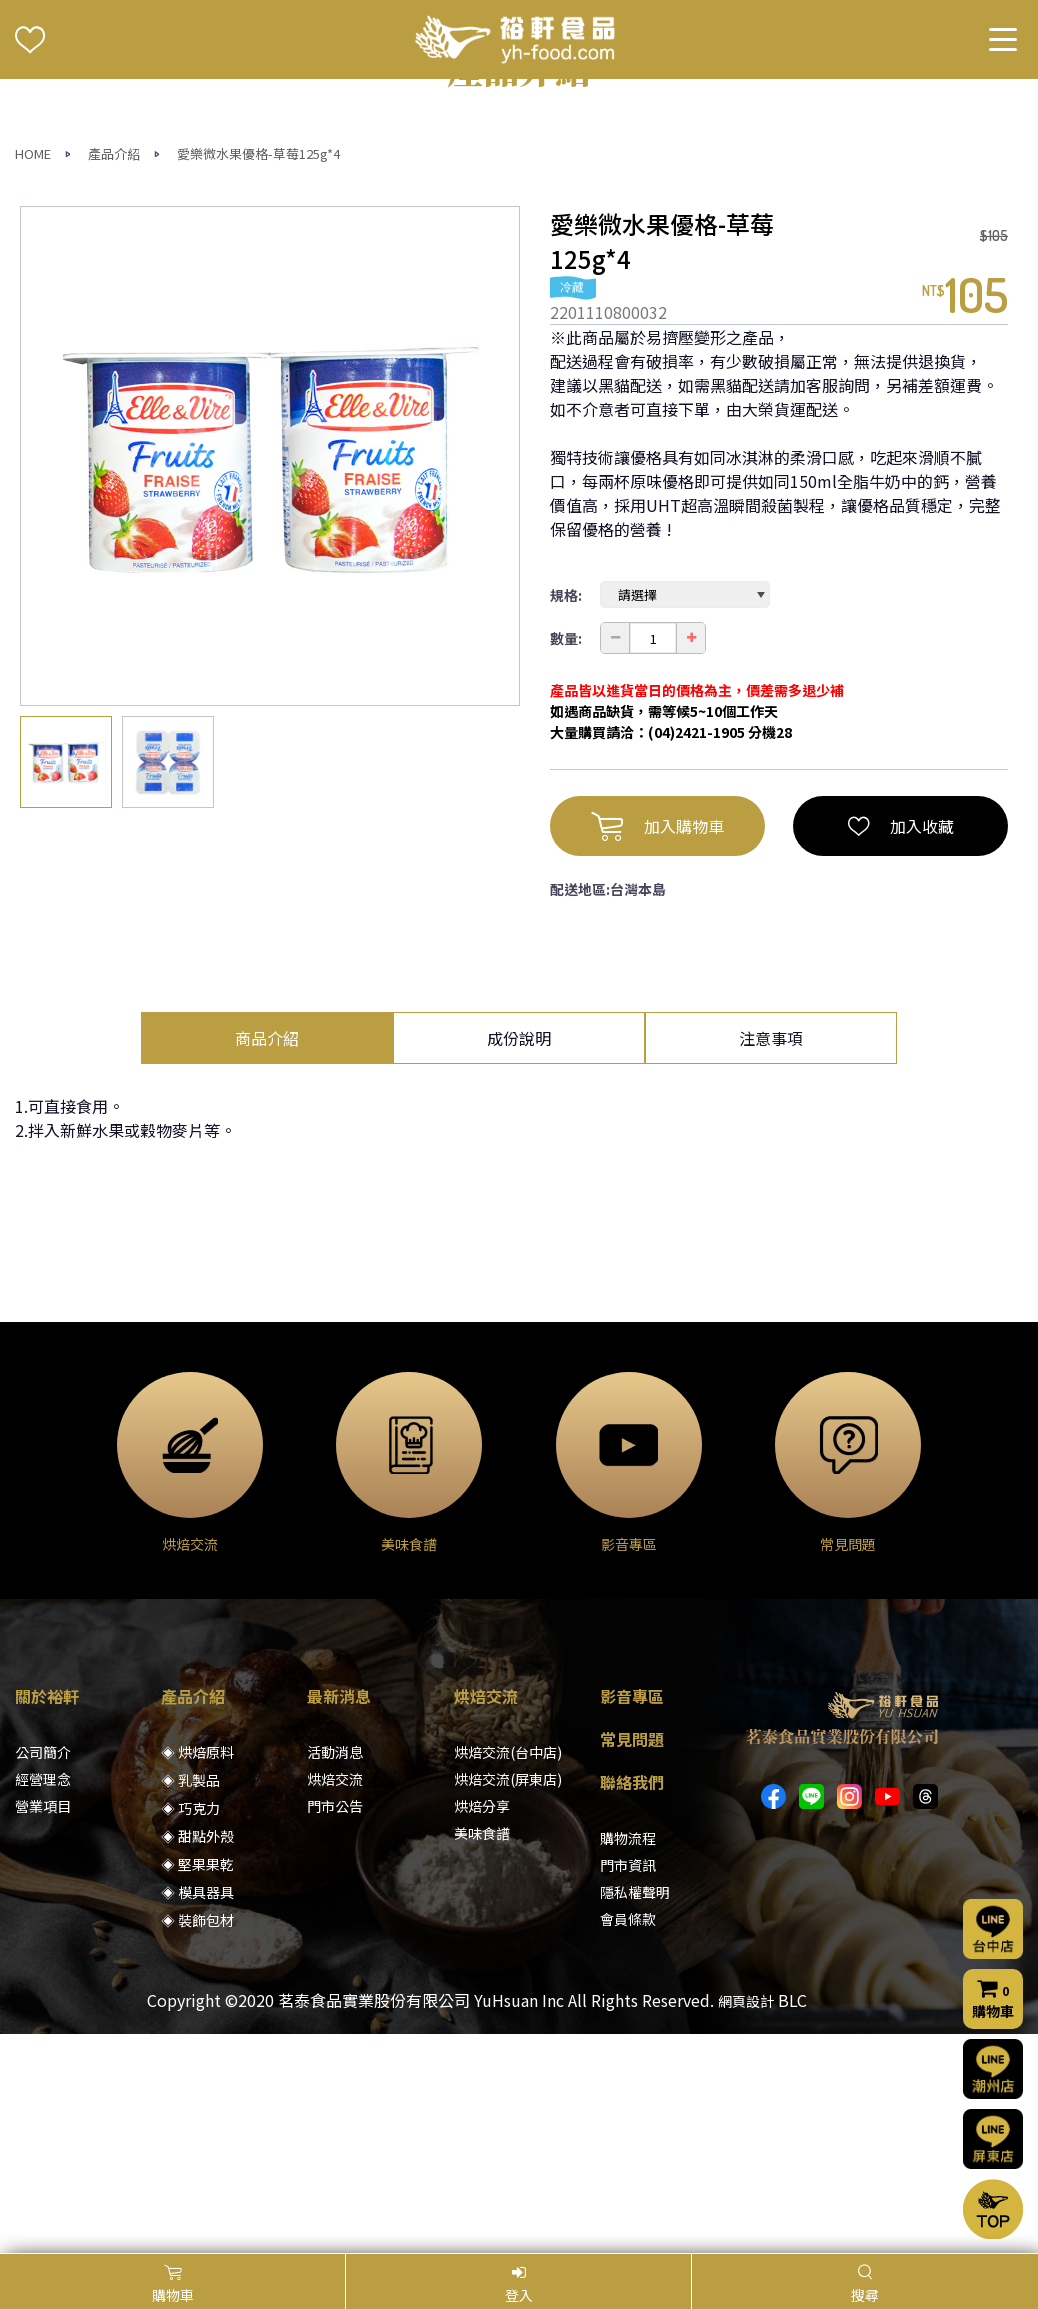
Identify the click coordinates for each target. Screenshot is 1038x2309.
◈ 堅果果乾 (197, 2083)
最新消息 (339, 1915)
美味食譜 (482, 2052)
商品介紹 (267, 1257)
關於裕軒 (47, 1915)
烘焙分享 (482, 2025)
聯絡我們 (632, 2001)
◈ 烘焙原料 (197, 1971)
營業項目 (43, 2025)
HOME (33, 372)
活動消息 (335, 1971)
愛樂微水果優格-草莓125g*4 (258, 372)
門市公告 (335, 2025)
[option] (270, 675)
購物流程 (628, 2057)
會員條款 (628, 2138)
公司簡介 (43, 1971)
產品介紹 (114, 372)
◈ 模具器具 (197, 2111)
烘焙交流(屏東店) (508, 1998)
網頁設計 (746, 2220)
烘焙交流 (335, 1998)
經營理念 (43, 1998)
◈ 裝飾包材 (197, 2139)
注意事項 (771, 1257)
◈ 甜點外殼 (197, 2055)
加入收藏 (901, 1045)
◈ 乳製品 (190, 1999)
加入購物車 (657, 1045)
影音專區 (632, 1915)
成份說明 (519, 1257)
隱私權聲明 (635, 2111)
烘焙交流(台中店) (508, 1971)
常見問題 (632, 1958)
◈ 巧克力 (190, 2027)
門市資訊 (628, 2084)
